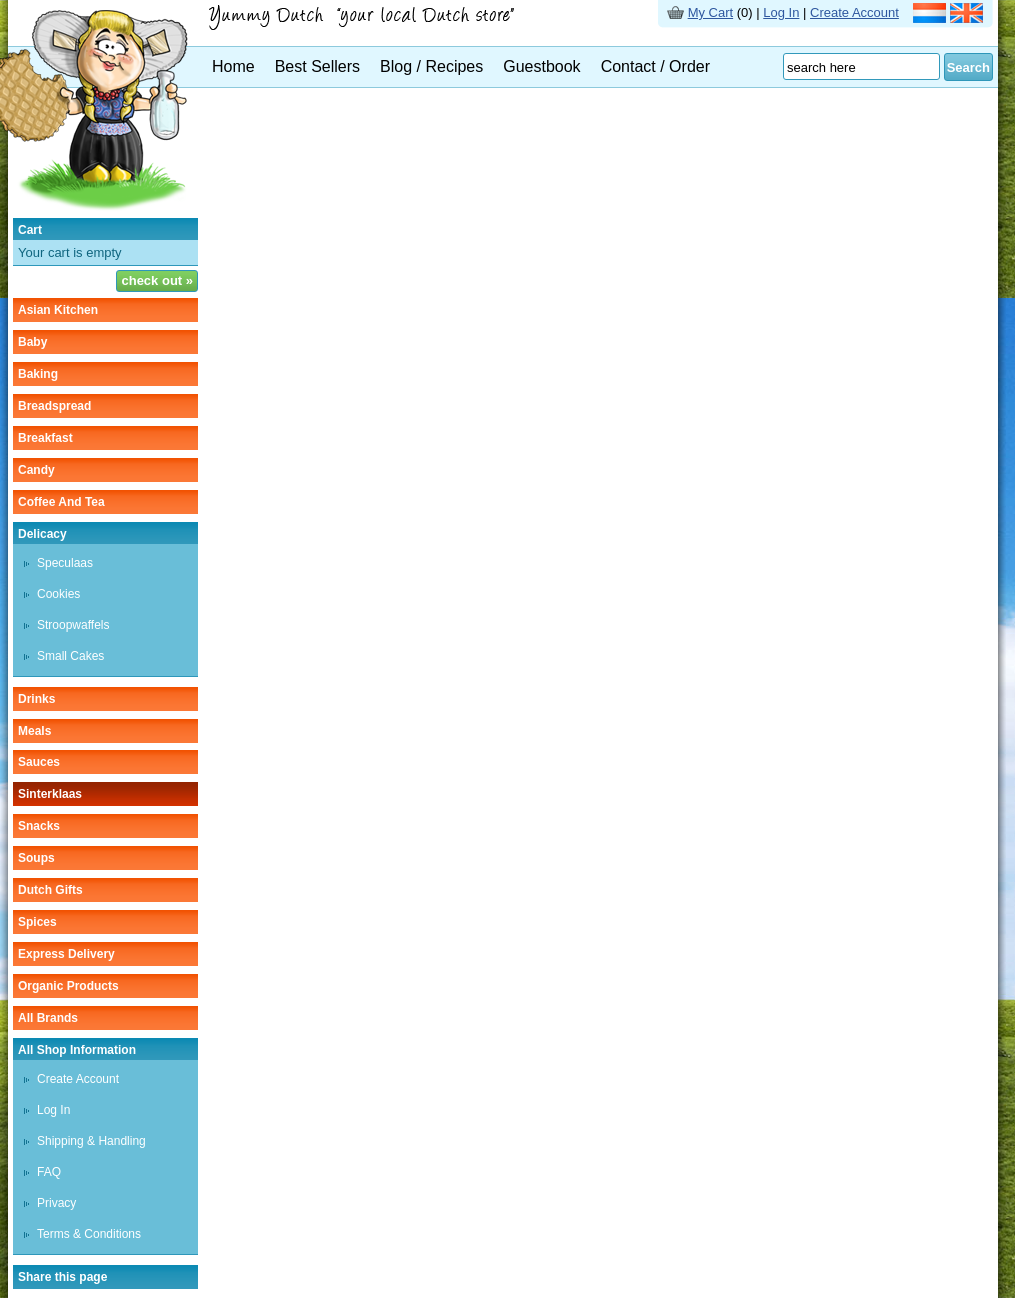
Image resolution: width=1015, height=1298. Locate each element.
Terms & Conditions (89, 1234)
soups (36, 858)
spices (37, 922)
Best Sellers (317, 66)
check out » (157, 280)
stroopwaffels (73, 625)
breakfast (45, 438)
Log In (781, 12)
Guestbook (541, 66)
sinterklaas (50, 794)
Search (968, 67)
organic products (68, 986)
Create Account (854, 12)
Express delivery (66, 954)
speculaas (65, 563)
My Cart (711, 12)
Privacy (56, 1203)
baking (38, 374)
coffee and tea (61, 502)
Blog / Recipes (431, 66)
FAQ (49, 1172)
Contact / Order (655, 66)
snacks (39, 826)
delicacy (42, 534)
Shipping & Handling (91, 1141)
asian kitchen (58, 310)
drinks (36, 699)
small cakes (70, 656)
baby (32, 342)
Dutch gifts (50, 890)
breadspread (54, 406)
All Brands (48, 1018)
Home (233, 66)
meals (34, 731)
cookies (58, 594)
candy (36, 470)
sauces (39, 762)
